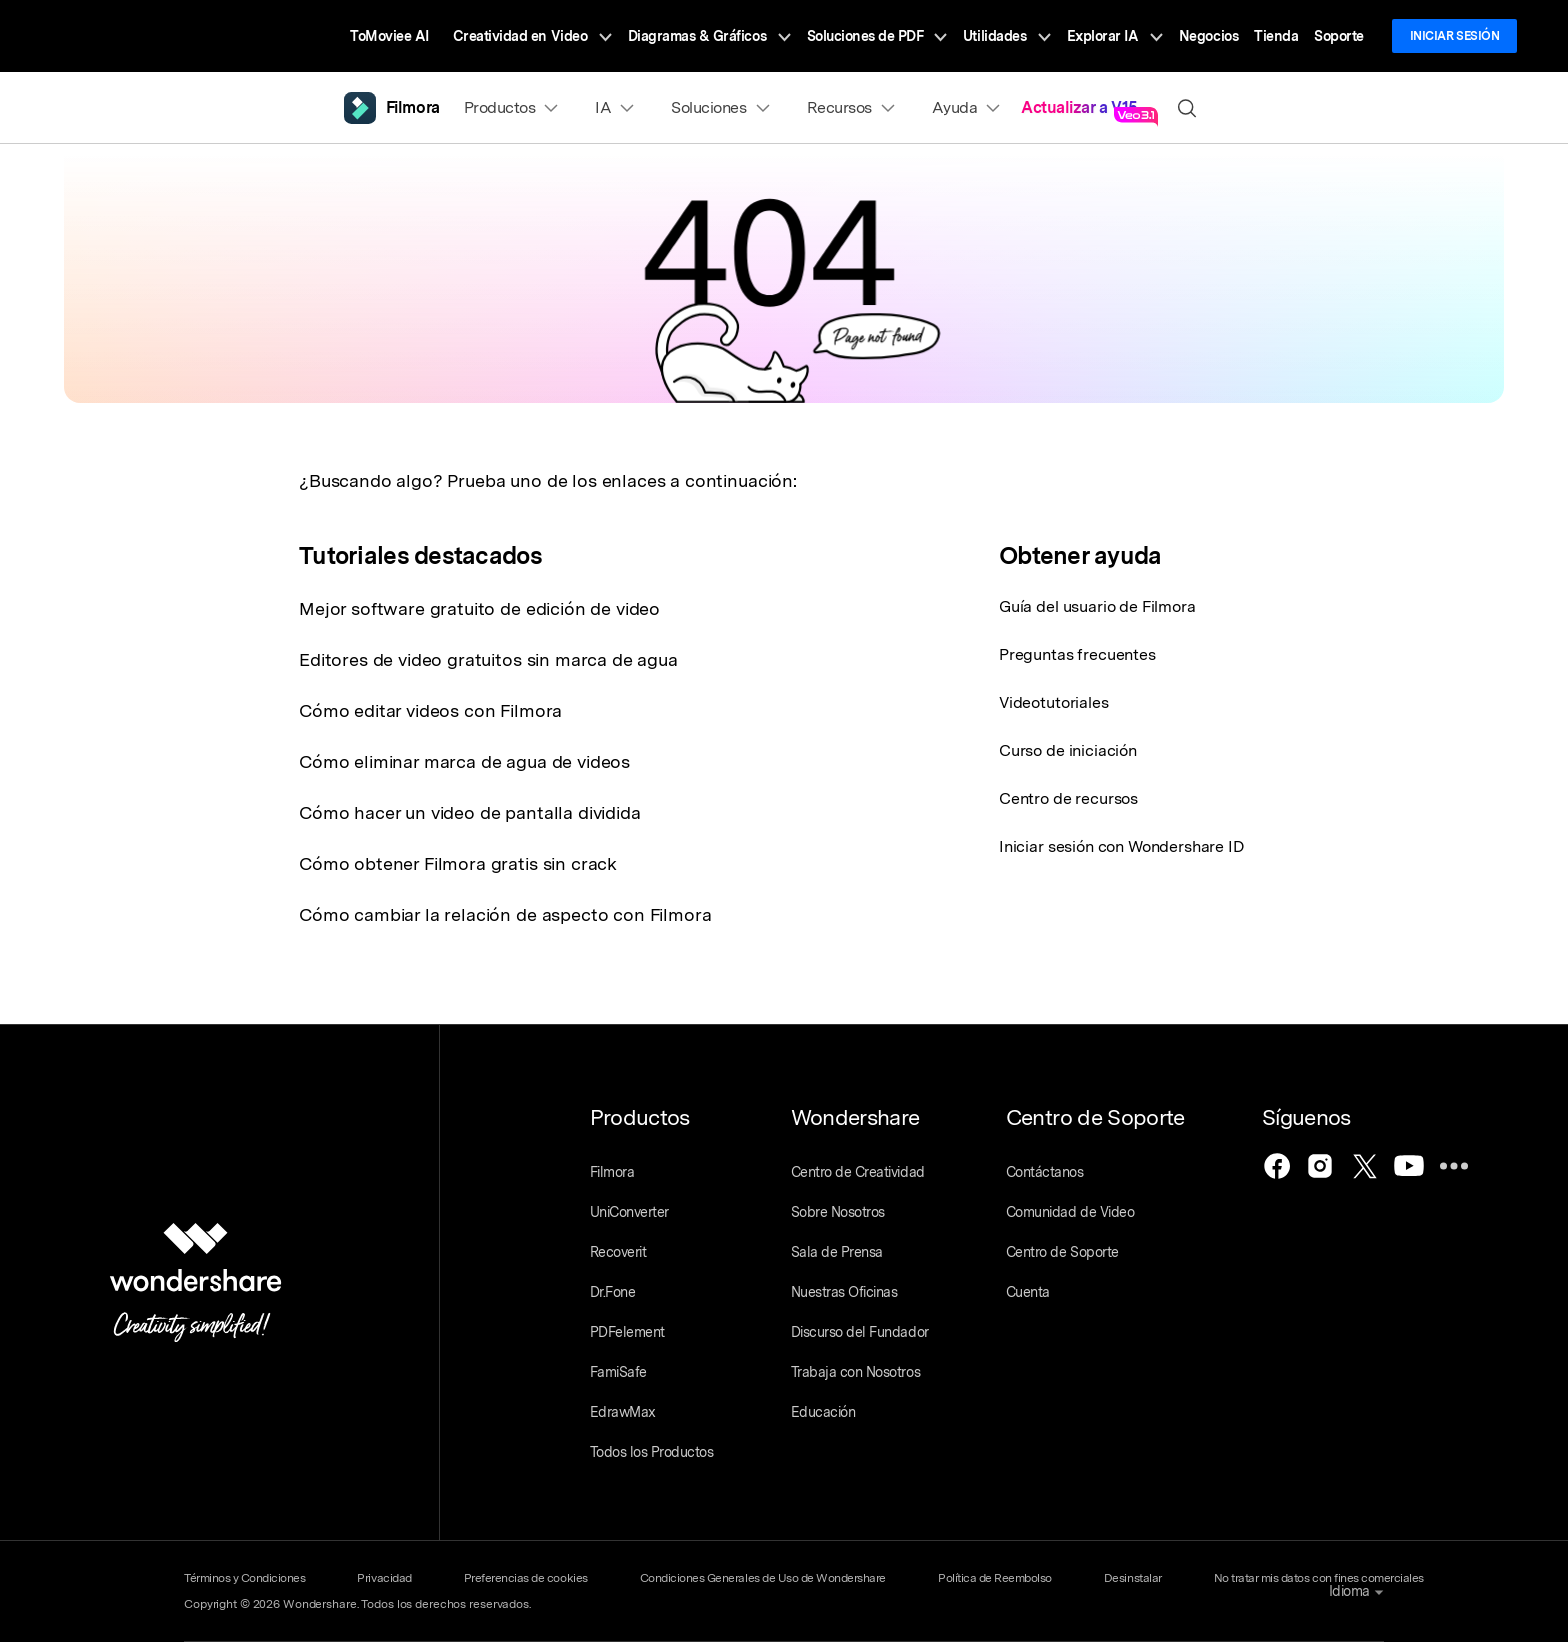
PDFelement (627, 1332)
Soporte (1339, 36)
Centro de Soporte (1062, 1252)
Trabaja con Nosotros (855, 1372)
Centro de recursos (1068, 798)
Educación (823, 1412)
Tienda (1276, 36)
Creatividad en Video (532, 36)
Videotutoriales (1054, 702)
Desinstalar (1133, 1578)
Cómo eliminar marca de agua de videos (464, 761)
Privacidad (384, 1578)
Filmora (612, 1172)
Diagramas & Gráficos (709, 36)
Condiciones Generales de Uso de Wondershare (763, 1578)
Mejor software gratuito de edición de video (479, 608)
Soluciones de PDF (877, 36)
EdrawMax (623, 1412)
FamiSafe (618, 1372)
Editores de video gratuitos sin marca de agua (488, 659)
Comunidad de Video (1070, 1212)
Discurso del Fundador (860, 1332)
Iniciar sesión (1454, 36)
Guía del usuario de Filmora (1097, 606)
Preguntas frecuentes (1077, 654)
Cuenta (1028, 1292)
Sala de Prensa (837, 1252)
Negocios (1208, 36)
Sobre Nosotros (838, 1212)
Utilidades (1007, 36)
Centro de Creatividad (858, 1172)
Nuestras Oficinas (844, 1292)
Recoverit (618, 1252)
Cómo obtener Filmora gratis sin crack (458, 863)
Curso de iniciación (1068, 750)
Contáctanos (1045, 1172)
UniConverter (629, 1212)
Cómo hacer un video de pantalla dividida (470, 812)
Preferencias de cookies (526, 1578)
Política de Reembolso (995, 1578)
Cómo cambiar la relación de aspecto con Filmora (505, 914)
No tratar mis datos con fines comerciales (1319, 1578)
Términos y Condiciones (244, 1578)
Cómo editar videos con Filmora (430, 710)
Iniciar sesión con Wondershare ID (1122, 846)
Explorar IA (1115, 36)
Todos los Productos (652, 1452)
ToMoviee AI (389, 36)
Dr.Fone (613, 1292)
